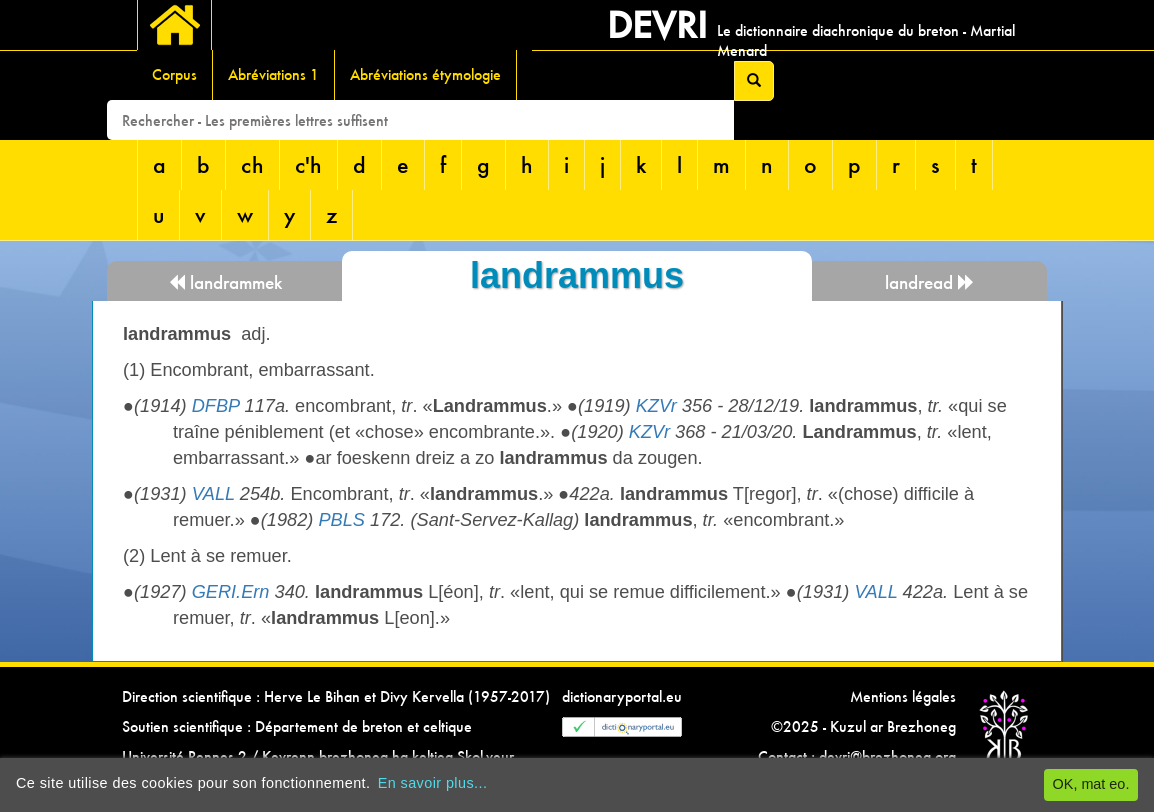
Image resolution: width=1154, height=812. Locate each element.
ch (252, 164)
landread (930, 282)
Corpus (174, 74)
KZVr (656, 406)
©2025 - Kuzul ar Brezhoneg (863, 726)
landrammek (225, 282)
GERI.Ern (231, 592)
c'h (308, 164)
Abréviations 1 (273, 74)
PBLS (341, 520)
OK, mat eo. (1091, 784)
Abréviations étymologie (425, 74)
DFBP (216, 406)
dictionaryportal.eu (622, 696)
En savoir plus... (433, 783)
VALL (213, 494)
